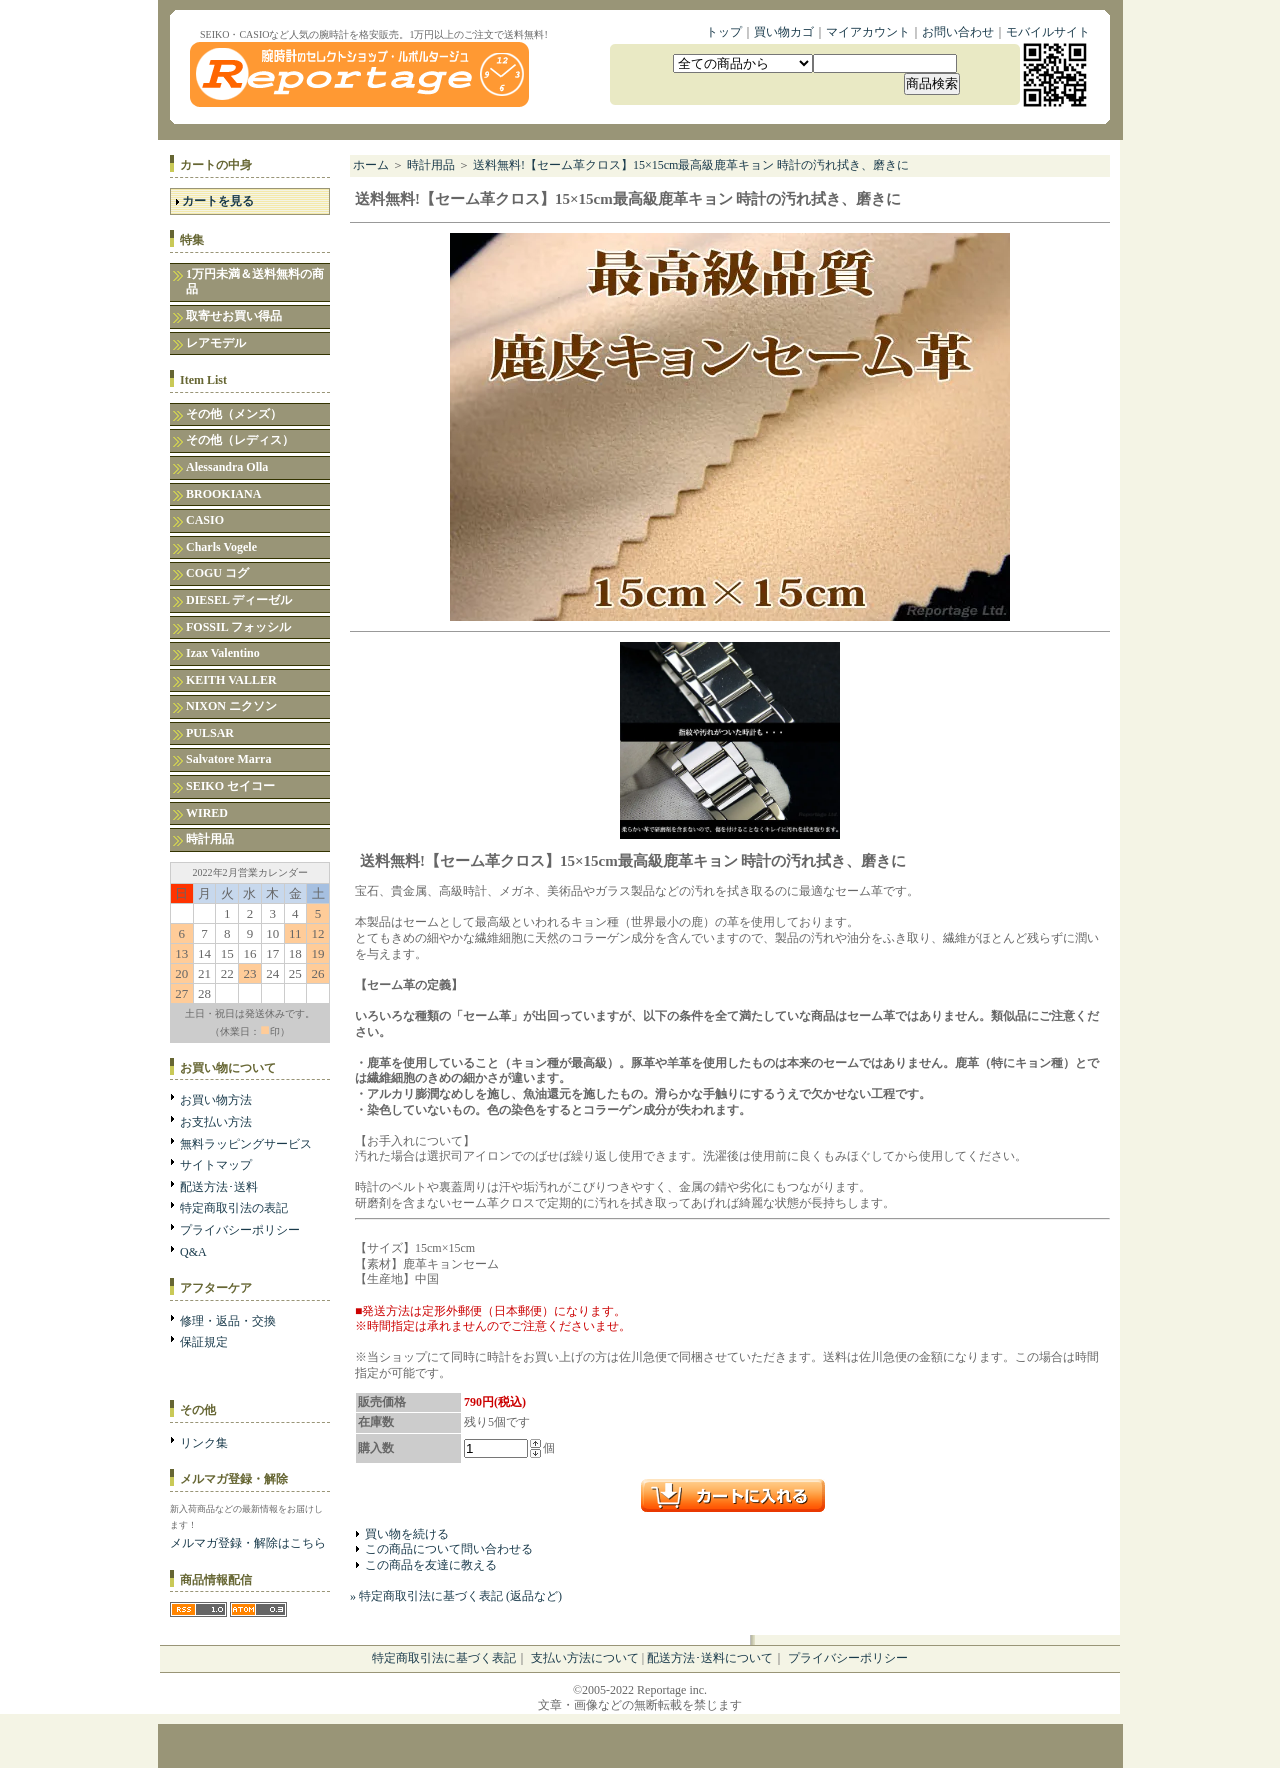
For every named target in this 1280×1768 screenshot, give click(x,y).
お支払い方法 (216, 1122)
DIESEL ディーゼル (239, 600)
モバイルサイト (1048, 32)
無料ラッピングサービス (246, 1144)
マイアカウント (868, 32)
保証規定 (204, 1342)
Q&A (193, 1252)
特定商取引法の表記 (234, 1208)
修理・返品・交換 (228, 1321)
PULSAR (210, 733)
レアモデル (216, 343)
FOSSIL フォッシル (238, 627)
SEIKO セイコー (230, 786)
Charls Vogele (221, 547)
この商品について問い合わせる (449, 1549)
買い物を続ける (407, 1534)
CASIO (205, 520)
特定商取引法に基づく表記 (444, 1658)
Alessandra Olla (227, 467)
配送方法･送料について (710, 1658)
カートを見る (218, 201)
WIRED (207, 813)
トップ (724, 32)
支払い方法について (585, 1658)
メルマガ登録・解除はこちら (248, 1543)
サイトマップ (216, 1165)
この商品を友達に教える (431, 1565)
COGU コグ (217, 573)
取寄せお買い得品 (234, 316)
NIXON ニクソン (231, 706)
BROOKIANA (223, 494)
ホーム (371, 165)
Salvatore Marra (228, 759)
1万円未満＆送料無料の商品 (255, 282)
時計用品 (210, 839)
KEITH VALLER (231, 680)
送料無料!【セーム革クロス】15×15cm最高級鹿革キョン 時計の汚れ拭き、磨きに (691, 165)
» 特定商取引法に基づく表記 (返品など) (456, 1596)
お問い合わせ (958, 32)
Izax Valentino (223, 653)
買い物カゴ (784, 32)
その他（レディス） (240, 440)
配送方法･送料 (219, 1187)
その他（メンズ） (234, 414)
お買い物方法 (216, 1100)
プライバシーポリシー (240, 1230)
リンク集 (204, 1443)
